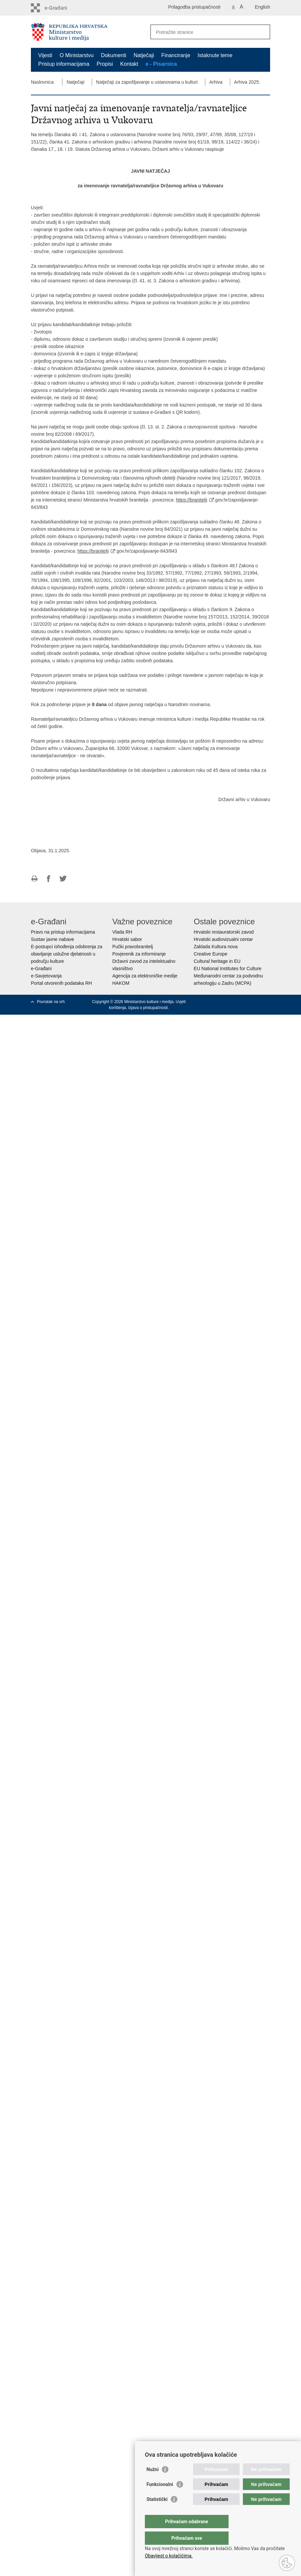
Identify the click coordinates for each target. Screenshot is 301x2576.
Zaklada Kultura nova (216, 946)
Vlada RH (122, 932)
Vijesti (45, 55)
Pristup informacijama (63, 64)
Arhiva (216, 82)
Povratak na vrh (51, 1001)
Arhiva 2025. (247, 82)
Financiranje (175, 55)
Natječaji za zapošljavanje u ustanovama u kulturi (147, 82)
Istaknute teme (215, 55)
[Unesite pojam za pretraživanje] (203, 32)
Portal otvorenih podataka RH (61, 983)
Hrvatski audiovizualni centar (223, 939)
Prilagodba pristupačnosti (194, 7)
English (262, 7)
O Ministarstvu (76, 55)
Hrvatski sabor (127, 939)
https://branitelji (191, 500)
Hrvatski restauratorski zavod (224, 932)
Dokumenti (113, 55)
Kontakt (129, 64)
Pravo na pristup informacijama (63, 932)
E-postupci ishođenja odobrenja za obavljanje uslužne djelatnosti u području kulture (66, 954)
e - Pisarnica (161, 64)
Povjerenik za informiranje (139, 954)
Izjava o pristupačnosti (148, 1007)
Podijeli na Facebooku (48, 878)
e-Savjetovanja (46, 975)
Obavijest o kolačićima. (169, 2555)
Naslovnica (42, 82)
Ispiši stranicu (34, 878)
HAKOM (120, 983)
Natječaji (144, 55)
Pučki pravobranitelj (132, 946)
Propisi (105, 64)
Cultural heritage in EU (217, 961)
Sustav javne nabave (52, 939)
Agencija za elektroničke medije (144, 975)
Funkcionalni (160, 2497)
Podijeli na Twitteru (62, 878)
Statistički (157, 2512)
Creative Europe (210, 954)
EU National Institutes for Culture (227, 968)
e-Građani (41, 968)
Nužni (152, 2482)
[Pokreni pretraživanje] (262, 32)
